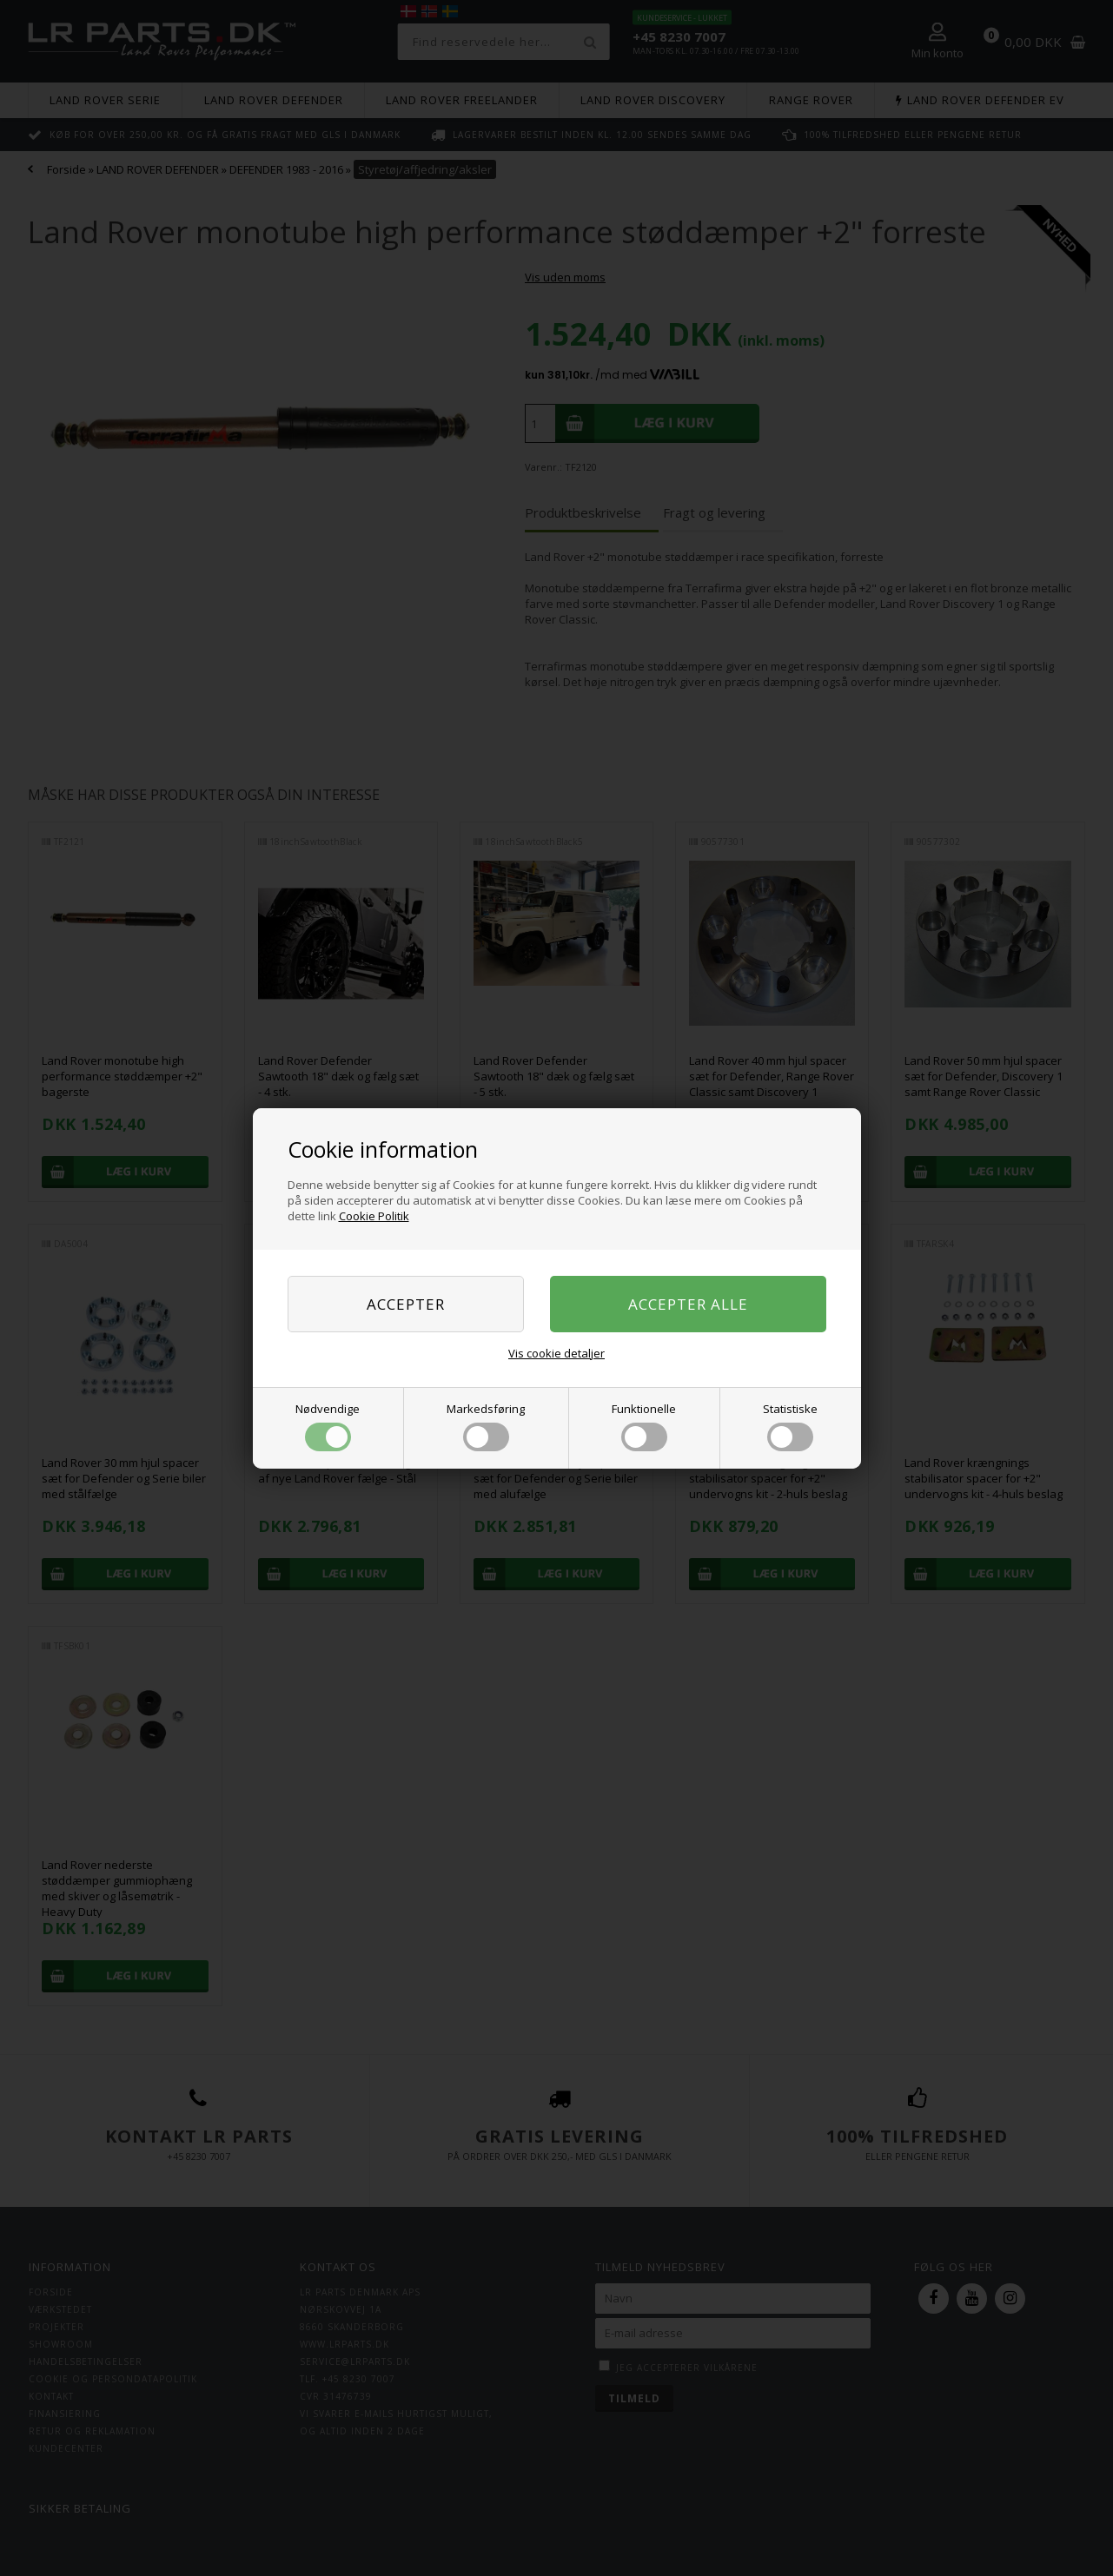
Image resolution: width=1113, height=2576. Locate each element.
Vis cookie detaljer (556, 1353)
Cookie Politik (374, 1216)
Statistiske (790, 1426)
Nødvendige (327, 1426)
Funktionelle (644, 1426)
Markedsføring (486, 1426)
